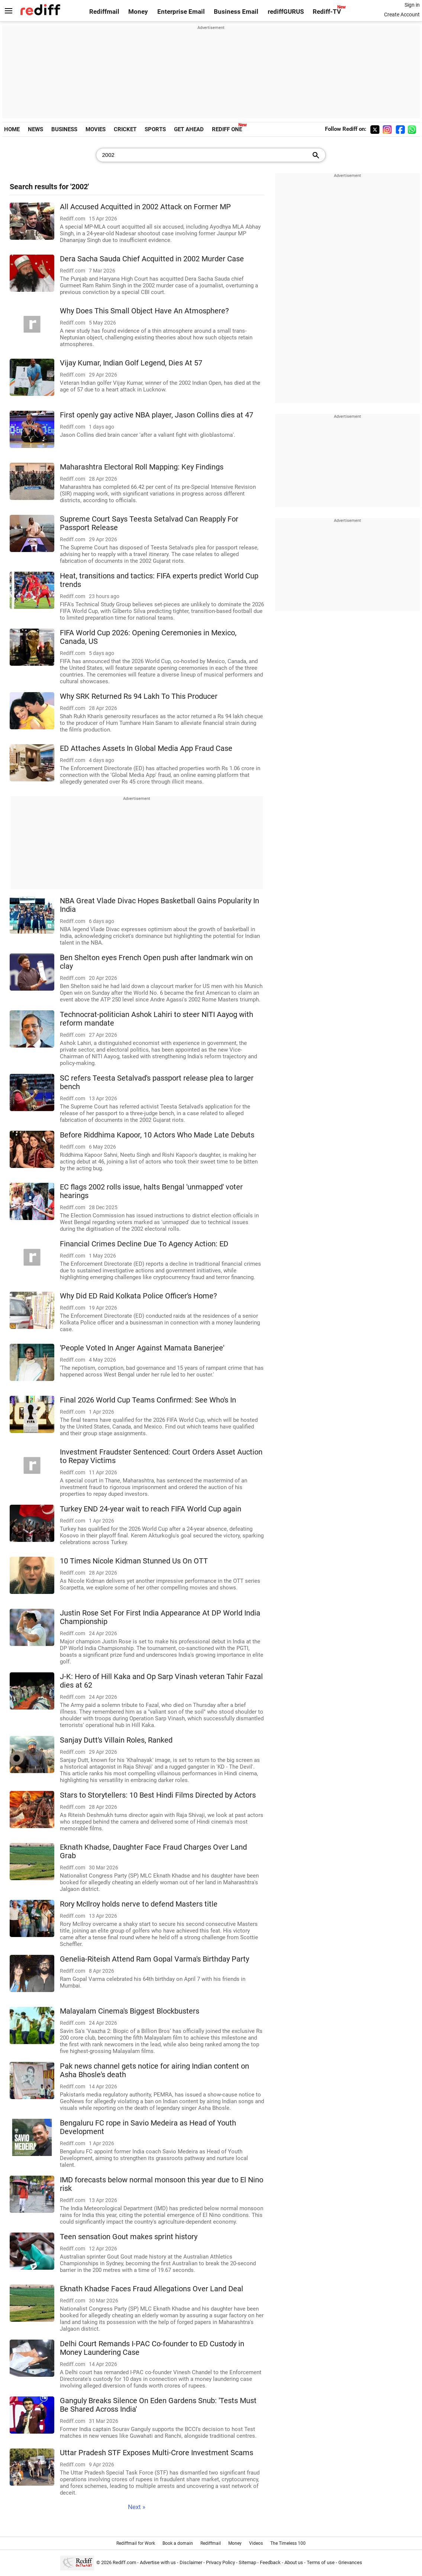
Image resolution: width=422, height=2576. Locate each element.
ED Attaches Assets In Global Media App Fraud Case (146, 748)
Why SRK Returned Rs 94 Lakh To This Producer (139, 696)
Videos (256, 2543)
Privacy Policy (220, 2562)
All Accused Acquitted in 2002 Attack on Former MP (145, 207)
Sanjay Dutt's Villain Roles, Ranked (116, 1740)
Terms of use (321, 2562)
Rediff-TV (327, 11)
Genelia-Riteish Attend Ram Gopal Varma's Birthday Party (154, 1959)
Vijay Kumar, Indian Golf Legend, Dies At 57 (131, 363)
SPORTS (155, 129)
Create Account (402, 14)
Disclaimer (191, 2562)
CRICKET (125, 129)
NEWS (35, 129)
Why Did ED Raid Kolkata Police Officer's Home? (138, 1296)
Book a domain (177, 2543)
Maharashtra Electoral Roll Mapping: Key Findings (141, 467)
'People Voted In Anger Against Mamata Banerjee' (142, 1348)
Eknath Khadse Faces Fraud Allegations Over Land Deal (151, 2289)
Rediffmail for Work (135, 2543)
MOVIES (96, 129)
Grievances (350, 2562)
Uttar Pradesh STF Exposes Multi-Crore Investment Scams (156, 2453)
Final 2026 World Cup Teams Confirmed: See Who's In (148, 1400)
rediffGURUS (286, 11)
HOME (12, 129)
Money (138, 11)
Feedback (270, 2562)
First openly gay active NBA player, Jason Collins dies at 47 (156, 415)
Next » (136, 2507)
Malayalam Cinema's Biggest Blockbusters (129, 2011)
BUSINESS (64, 129)
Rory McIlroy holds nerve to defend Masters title (139, 1904)
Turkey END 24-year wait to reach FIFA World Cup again (150, 1509)
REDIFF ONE (227, 129)
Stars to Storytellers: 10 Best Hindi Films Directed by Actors (158, 1795)
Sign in (412, 5)
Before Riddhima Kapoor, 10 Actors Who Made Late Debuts (157, 1135)
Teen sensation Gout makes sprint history (128, 2237)
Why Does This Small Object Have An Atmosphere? (144, 311)
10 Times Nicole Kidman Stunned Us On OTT (134, 1561)
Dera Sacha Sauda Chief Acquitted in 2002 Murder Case (152, 259)
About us (293, 2562)
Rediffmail (104, 11)
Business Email (236, 11)
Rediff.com (124, 2562)
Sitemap (247, 2562)
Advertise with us (158, 2562)
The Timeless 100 (288, 2543)
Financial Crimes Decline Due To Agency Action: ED (144, 1244)
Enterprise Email (181, 11)
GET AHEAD (189, 129)
